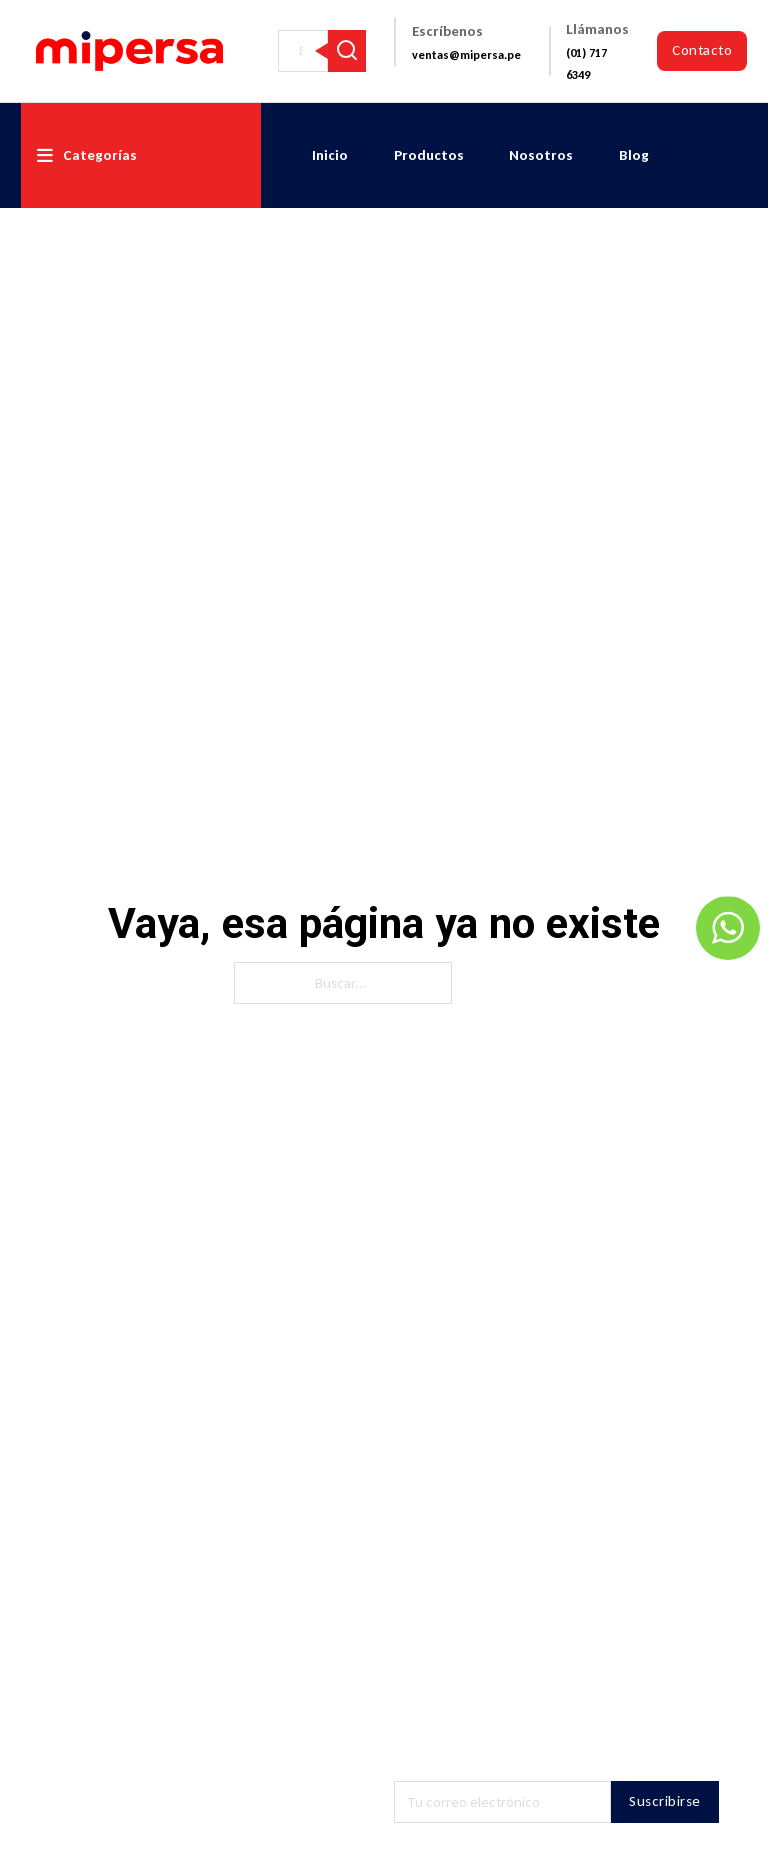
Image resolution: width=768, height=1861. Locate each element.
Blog (634, 155)
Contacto (702, 50)
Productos (429, 155)
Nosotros (541, 155)
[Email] (502, 1802)
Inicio (330, 155)
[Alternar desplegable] (45, 155)
